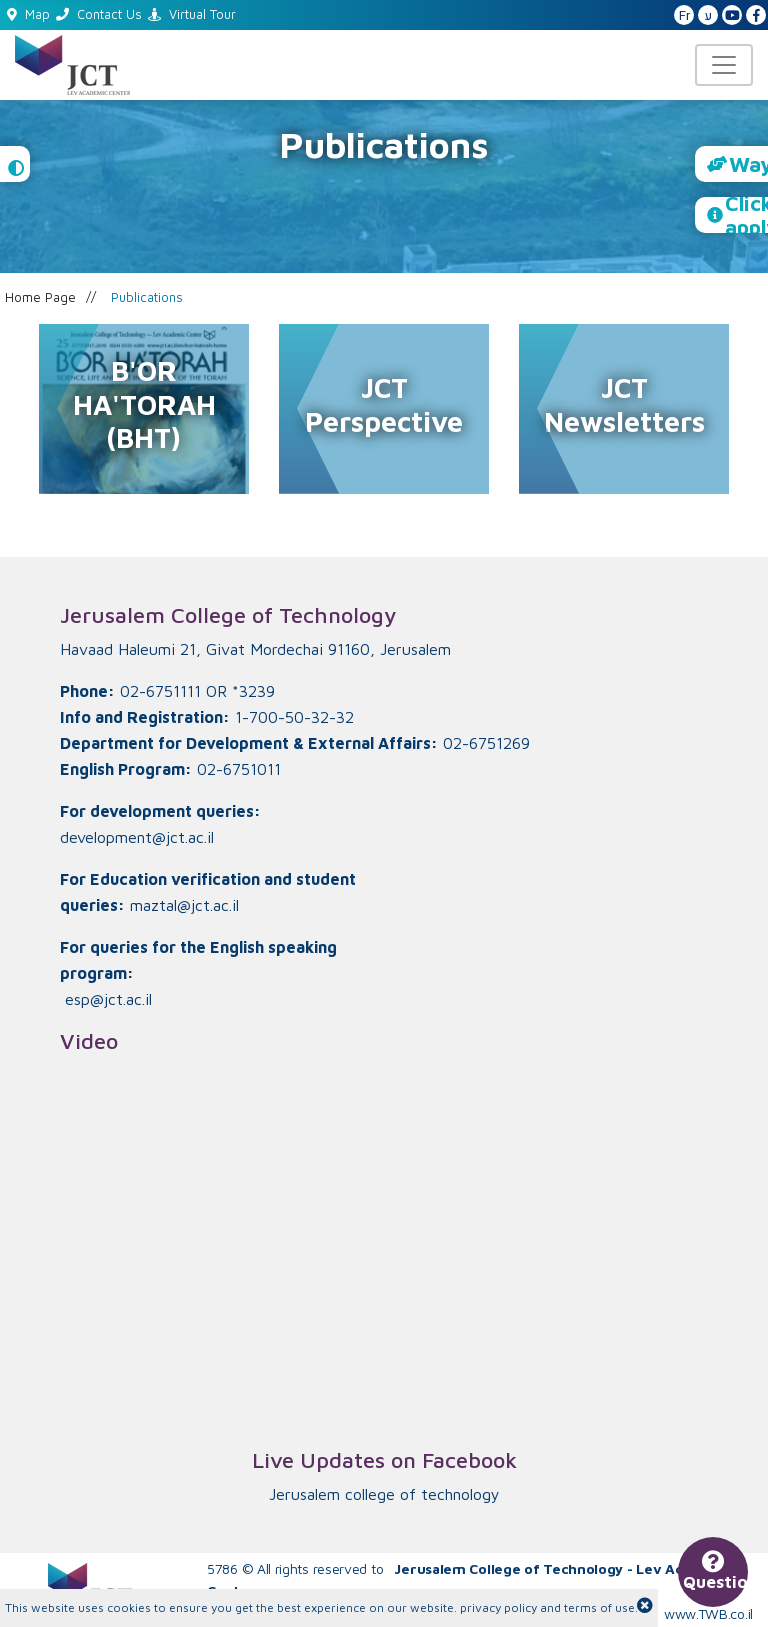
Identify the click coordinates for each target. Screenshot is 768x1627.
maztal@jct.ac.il (184, 905)
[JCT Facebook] (756, 16)
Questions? (715, 1573)
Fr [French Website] (684, 15)
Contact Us (99, 14)
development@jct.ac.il (137, 837)
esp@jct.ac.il (108, 999)
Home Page (40, 297)
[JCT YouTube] (732, 16)
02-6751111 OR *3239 (197, 691)
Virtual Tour (192, 14)
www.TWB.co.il (708, 1613)
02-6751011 (239, 769)
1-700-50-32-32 (294, 717)
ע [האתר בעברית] (708, 15)
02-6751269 (486, 743)
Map (28, 14)
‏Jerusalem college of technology (384, 1494)
